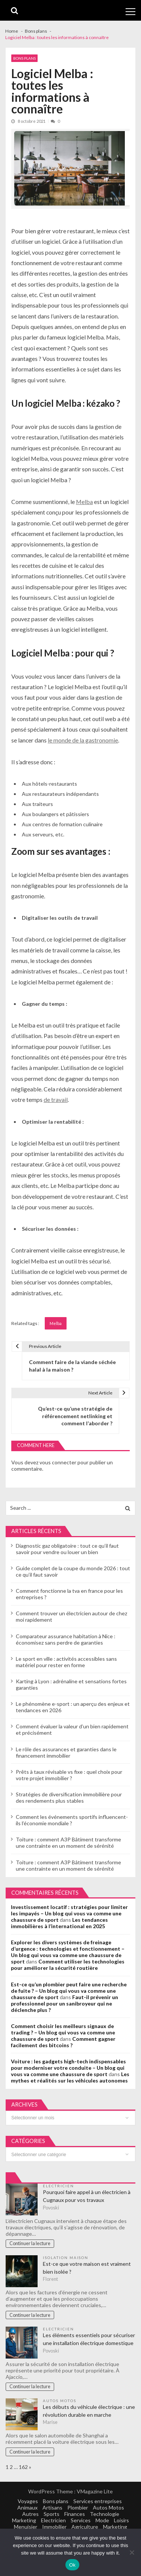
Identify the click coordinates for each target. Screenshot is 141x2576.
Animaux (27, 2507)
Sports (51, 2514)
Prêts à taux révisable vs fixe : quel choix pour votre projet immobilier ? (69, 1775)
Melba (84, 501)
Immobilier (54, 2526)
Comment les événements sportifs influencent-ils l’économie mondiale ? (72, 1820)
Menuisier (25, 2526)
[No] (131, 2552)
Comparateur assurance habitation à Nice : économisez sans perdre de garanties (65, 1639)
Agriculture (84, 2526)
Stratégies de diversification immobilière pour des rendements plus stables (69, 1797)
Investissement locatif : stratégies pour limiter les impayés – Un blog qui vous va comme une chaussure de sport (69, 1913)
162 (23, 2467)
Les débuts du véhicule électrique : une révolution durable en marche (89, 2411)
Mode (102, 2520)
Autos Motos (59, 2400)
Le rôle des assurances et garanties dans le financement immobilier (66, 1752)
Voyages (28, 2501)
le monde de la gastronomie (83, 740)
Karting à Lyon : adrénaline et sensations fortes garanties (71, 1684)
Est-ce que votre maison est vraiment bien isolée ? (87, 2268)
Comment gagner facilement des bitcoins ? (63, 2042)
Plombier (77, 2507)
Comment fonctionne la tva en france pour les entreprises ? (69, 1594)
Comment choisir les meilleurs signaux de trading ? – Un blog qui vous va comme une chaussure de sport (63, 2032)
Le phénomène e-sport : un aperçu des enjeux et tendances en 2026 (73, 1707)
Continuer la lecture (29, 2243)
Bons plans (24, 58)
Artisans (52, 2507)
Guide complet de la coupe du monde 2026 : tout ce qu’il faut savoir (73, 1571)
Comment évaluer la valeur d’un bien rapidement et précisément (72, 1729)
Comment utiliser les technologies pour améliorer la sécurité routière (67, 1964)
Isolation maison (65, 2257)
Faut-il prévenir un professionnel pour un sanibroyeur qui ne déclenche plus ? (64, 2003)
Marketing (24, 2520)
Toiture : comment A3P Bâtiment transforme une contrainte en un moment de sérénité (68, 1842)
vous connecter (57, 1462)
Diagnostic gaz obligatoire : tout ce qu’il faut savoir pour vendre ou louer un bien (67, 1548)
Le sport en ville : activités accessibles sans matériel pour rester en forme (66, 1661)
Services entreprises (97, 2501)
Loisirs (121, 2520)
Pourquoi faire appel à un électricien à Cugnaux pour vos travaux (86, 2196)
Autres (30, 2514)
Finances (74, 2514)
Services (81, 2520)
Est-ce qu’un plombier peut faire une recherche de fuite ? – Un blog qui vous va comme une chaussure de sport (69, 1990)
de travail (56, 1099)
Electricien (58, 2186)
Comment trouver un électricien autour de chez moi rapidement (71, 1616)
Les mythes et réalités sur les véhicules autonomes (70, 2077)
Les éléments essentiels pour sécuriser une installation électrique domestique (89, 2339)
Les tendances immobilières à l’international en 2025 (59, 1923)
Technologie (104, 2514)
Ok (72, 2565)
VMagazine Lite (95, 2491)
